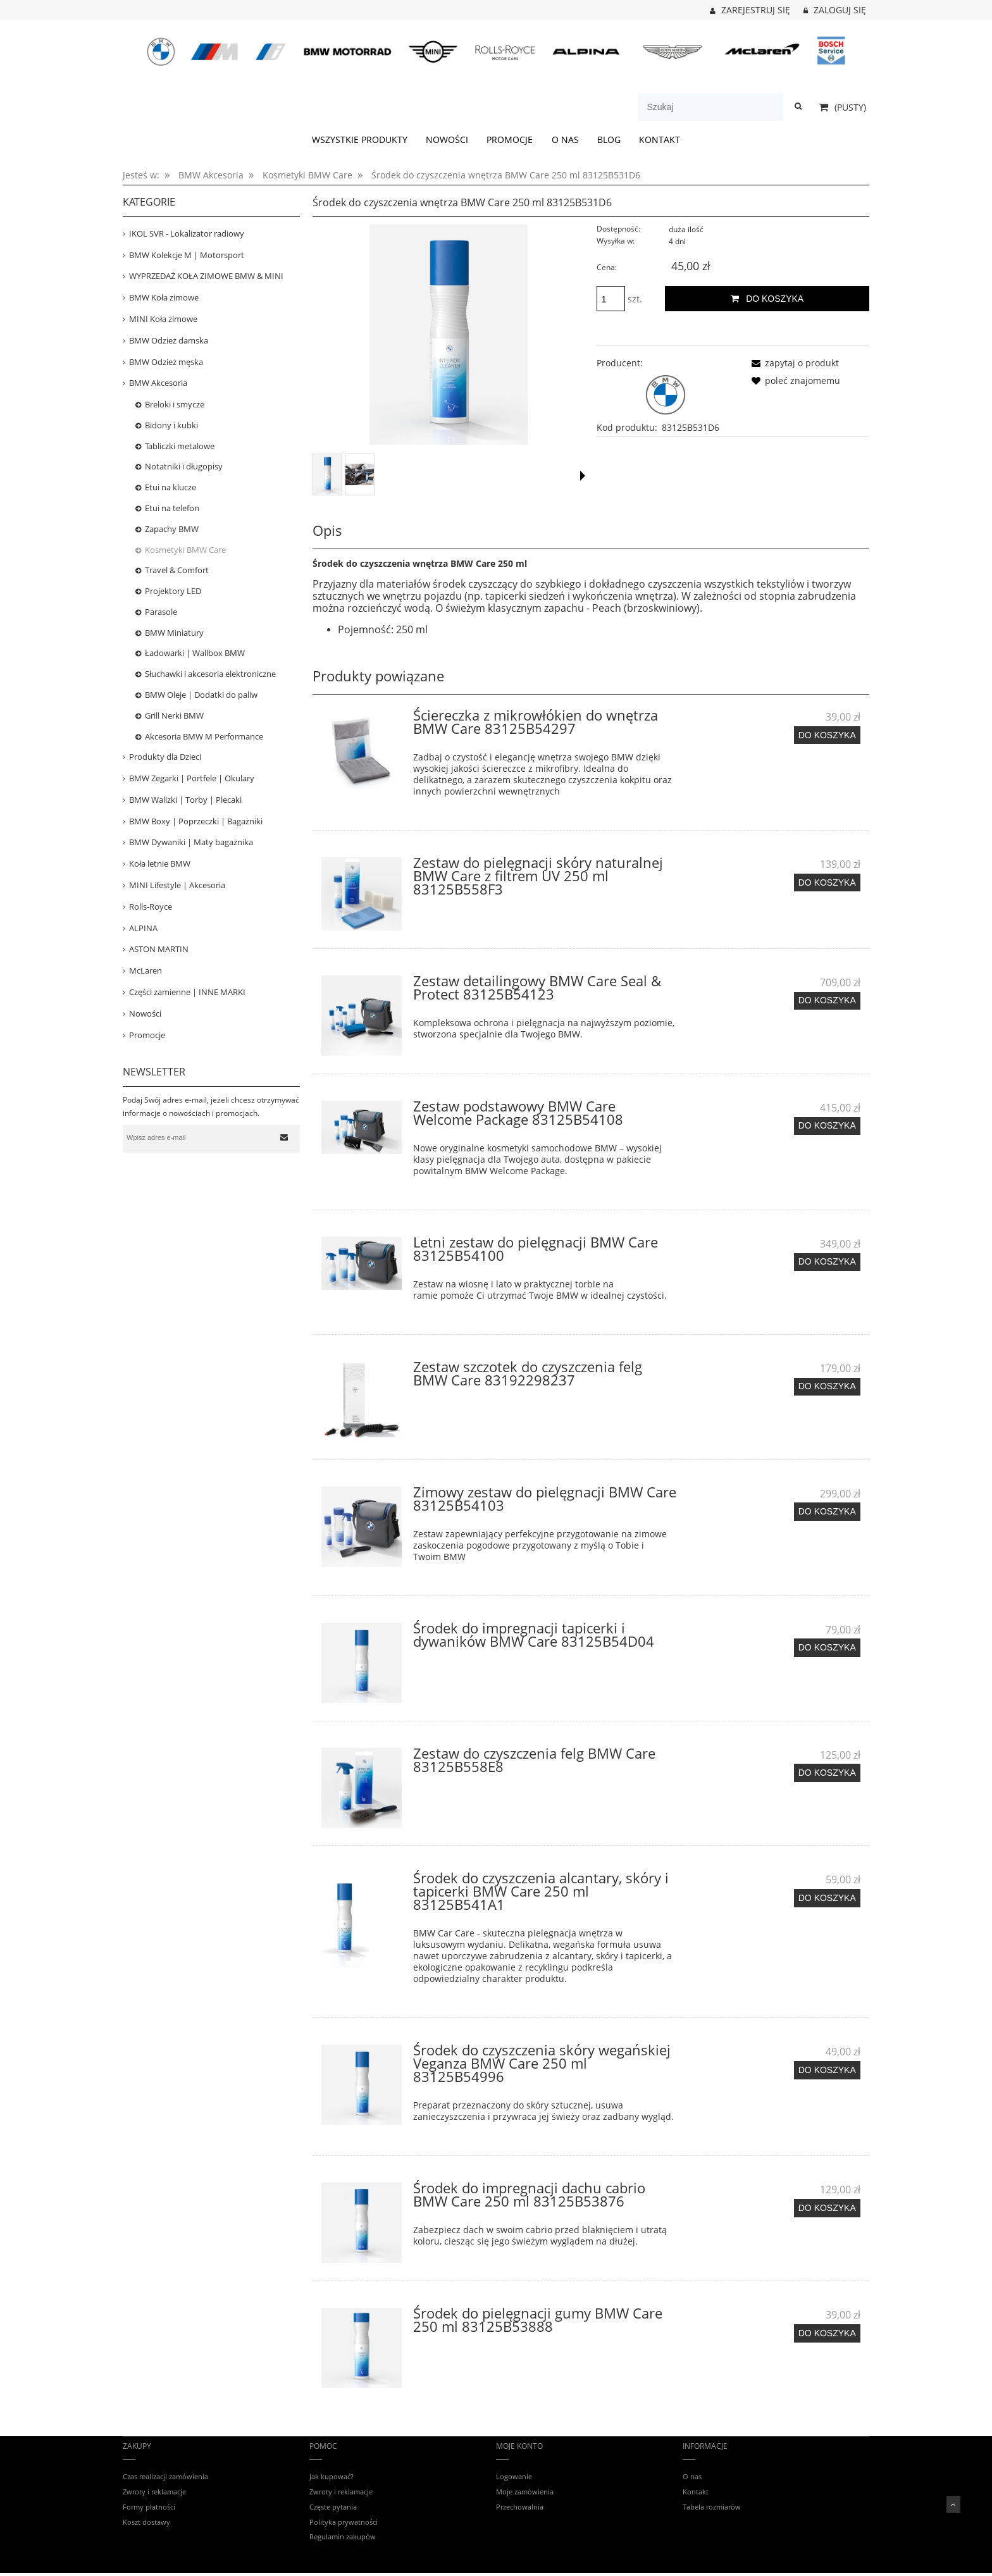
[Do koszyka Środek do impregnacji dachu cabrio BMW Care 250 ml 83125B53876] (827, 2208)
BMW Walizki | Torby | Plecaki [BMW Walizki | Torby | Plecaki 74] (185, 799)
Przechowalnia (519, 2506)
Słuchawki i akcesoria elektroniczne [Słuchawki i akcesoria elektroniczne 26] (210, 673)
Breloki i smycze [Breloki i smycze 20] (174, 404)
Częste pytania (333, 2506)
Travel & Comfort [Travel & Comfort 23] (177, 570)
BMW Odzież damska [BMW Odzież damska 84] (168, 340)
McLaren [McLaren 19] (145, 970)
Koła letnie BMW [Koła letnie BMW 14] (159, 863)
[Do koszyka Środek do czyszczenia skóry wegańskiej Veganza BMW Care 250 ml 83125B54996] (827, 2070)
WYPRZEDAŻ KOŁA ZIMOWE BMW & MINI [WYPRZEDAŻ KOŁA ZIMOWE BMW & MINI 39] (206, 276)
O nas (692, 2476)
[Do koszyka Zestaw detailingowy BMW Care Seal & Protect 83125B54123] (827, 1001)
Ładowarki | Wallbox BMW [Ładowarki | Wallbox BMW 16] (195, 653)
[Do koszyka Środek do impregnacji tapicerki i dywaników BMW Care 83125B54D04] (827, 1647)
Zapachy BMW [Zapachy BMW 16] (172, 529)
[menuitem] (359, 140)
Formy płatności (149, 2506)
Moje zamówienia (525, 2491)
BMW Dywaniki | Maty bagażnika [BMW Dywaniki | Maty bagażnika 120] (191, 842)
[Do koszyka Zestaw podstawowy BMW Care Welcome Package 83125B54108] (827, 1126)
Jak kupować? (331, 2476)
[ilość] (611, 298)
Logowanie (514, 2476)
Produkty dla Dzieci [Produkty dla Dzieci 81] (165, 756)
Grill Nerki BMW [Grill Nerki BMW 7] (174, 715)
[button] (582, 476)
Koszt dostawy (146, 2522)
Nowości (145, 1013)
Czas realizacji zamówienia (165, 2476)
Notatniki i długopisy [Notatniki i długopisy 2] (184, 466)
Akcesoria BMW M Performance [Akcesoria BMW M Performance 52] (204, 736)
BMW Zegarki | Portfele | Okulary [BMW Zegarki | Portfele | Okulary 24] (191, 778)
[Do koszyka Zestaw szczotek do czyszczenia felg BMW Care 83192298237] (827, 1387)
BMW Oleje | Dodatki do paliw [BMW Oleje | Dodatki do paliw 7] (201, 694)
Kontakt (696, 2491)
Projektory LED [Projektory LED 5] (173, 591)
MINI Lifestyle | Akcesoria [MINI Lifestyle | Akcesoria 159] (177, 885)
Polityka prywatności (343, 2522)
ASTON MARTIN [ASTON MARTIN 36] (159, 949)
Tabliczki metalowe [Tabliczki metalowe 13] (179, 446)
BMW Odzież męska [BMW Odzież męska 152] (166, 362)
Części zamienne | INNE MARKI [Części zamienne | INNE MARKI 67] (187, 992)
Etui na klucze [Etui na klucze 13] (170, 487)
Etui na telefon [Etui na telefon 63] (172, 508)
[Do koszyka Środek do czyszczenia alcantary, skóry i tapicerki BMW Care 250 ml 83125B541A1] (827, 1898)
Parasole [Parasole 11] (161, 611)
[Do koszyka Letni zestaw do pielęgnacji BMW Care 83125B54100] (827, 1262)
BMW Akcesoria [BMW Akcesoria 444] (158, 382)
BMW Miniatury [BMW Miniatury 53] (174, 632)
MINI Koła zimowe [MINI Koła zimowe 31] (163, 319)
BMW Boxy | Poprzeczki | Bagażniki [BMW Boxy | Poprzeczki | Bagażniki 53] (196, 821)
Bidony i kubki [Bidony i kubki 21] (171, 425)
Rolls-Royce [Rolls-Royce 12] (150, 906)
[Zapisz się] (284, 1137)
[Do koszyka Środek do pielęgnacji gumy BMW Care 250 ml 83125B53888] (827, 2333)
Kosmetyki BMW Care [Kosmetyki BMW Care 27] (185, 549)
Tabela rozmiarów (712, 2506)
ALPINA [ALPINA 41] (143, 928)
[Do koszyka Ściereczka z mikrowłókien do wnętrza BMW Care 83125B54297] (827, 735)
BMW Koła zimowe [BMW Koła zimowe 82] (164, 297)
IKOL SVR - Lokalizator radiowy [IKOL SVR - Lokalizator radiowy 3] (186, 233)
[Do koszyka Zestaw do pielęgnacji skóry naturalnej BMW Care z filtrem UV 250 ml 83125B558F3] (827, 882)
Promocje (147, 1035)
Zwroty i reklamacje (154, 2491)
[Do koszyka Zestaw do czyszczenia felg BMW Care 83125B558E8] (827, 1772)
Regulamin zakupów (342, 2536)
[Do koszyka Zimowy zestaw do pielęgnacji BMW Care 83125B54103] (827, 1511)
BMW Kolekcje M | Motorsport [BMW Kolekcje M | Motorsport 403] (186, 255)
